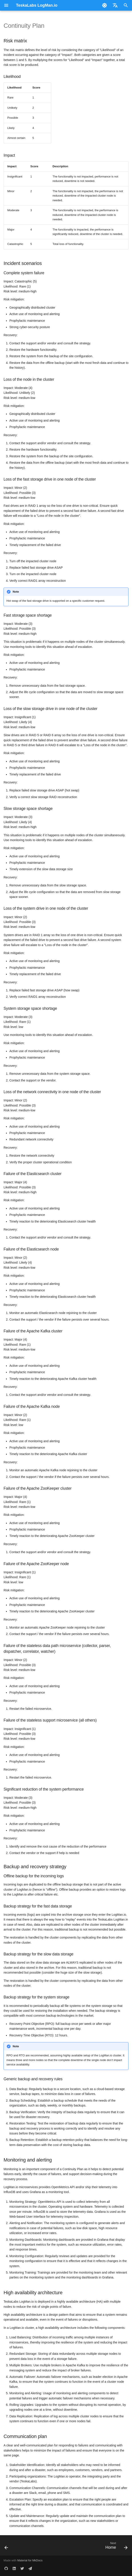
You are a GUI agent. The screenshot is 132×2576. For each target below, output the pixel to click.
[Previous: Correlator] (6, 2546)
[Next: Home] (115, 2546)
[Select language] (115, 5)
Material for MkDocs (30, 2560)
